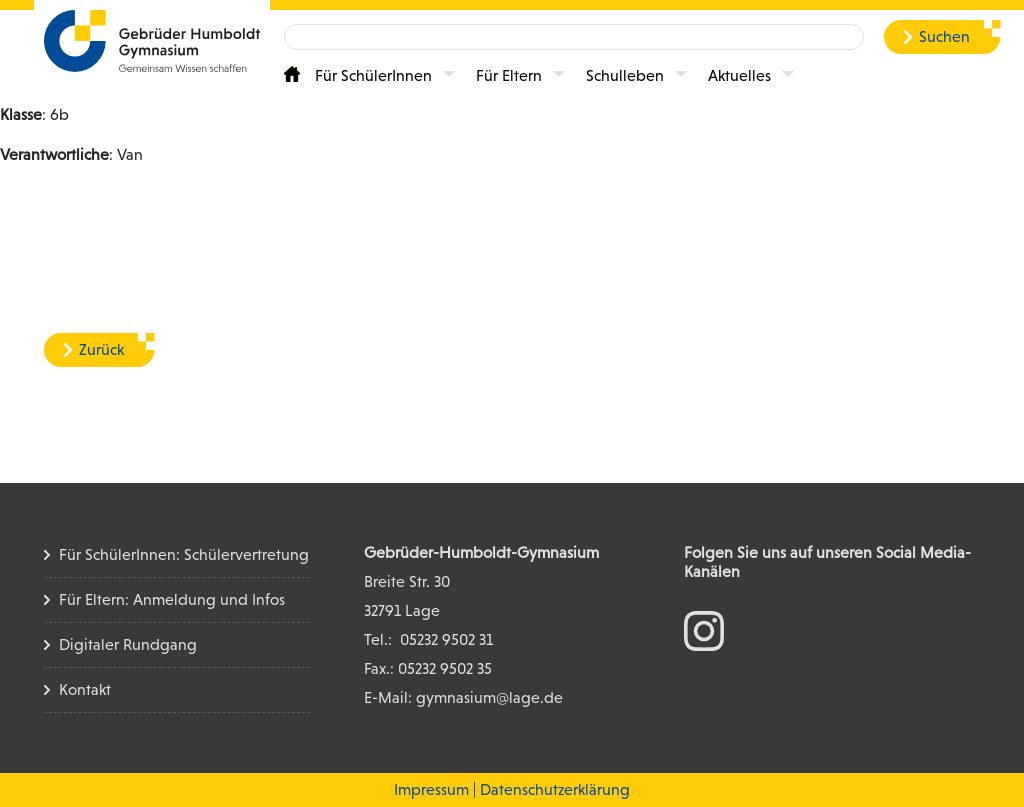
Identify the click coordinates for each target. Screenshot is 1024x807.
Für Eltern (509, 75)
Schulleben (625, 75)
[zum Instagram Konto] (704, 629)
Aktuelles (739, 75)
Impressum (431, 789)
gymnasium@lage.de (489, 697)
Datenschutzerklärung (555, 789)
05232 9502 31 (446, 639)
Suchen (944, 36)
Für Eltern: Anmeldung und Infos (172, 599)
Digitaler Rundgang (128, 644)
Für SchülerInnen (373, 75)
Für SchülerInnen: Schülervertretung (184, 554)
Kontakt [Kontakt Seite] (85, 689)
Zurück (101, 349)
